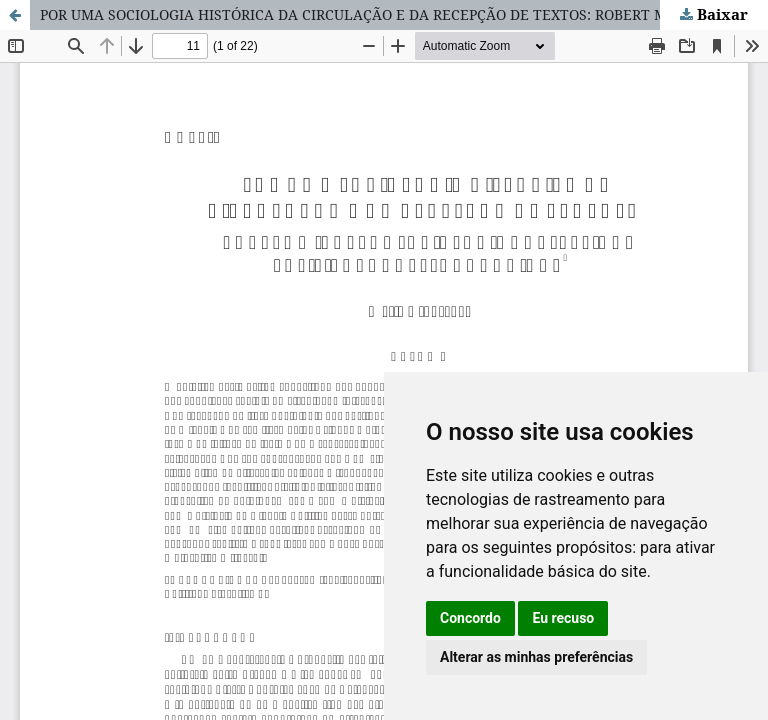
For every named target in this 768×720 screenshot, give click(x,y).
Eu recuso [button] (563, 618)
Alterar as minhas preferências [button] (536, 657)
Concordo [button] (470, 618)
